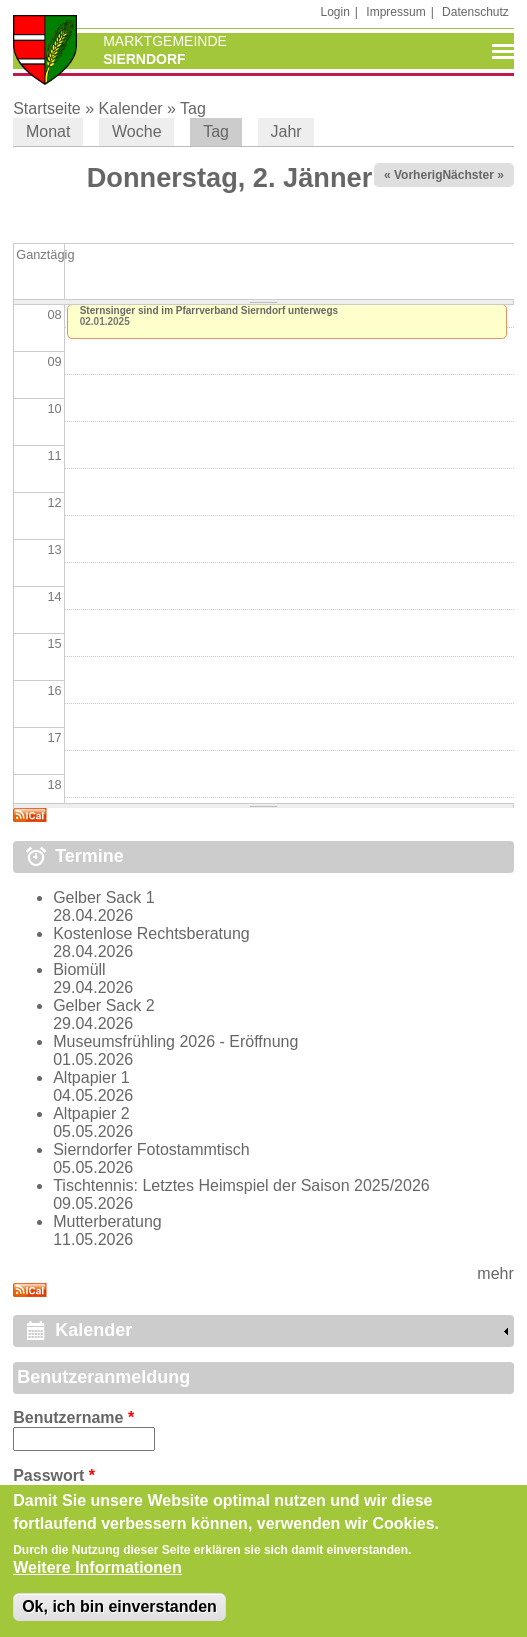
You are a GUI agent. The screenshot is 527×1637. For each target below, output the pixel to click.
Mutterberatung (107, 1221)
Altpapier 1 (91, 1077)
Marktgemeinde (165, 41)
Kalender (131, 108)
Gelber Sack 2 (103, 1005)
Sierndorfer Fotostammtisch (151, 1149)
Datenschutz (475, 12)
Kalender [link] (93, 1330)
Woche (137, 131)
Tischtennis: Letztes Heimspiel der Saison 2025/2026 (241, 1185)
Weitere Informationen (97, 1573)
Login (334, 12)
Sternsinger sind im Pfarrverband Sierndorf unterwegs (209, 310)
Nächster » (472, 175)
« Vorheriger (419, 175)
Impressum (395, 12)
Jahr (286, 131)
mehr (495, 1273)
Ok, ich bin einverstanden (119, 1612)
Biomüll (79, 969)
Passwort (54, 1475)
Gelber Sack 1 (103, 897)
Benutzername (73, 1417)
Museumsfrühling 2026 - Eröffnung (175, 1041)
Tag (193, 108)
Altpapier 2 (91, 1113)
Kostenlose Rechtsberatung (151, 933)
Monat (48, 131)
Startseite (47, 108)
